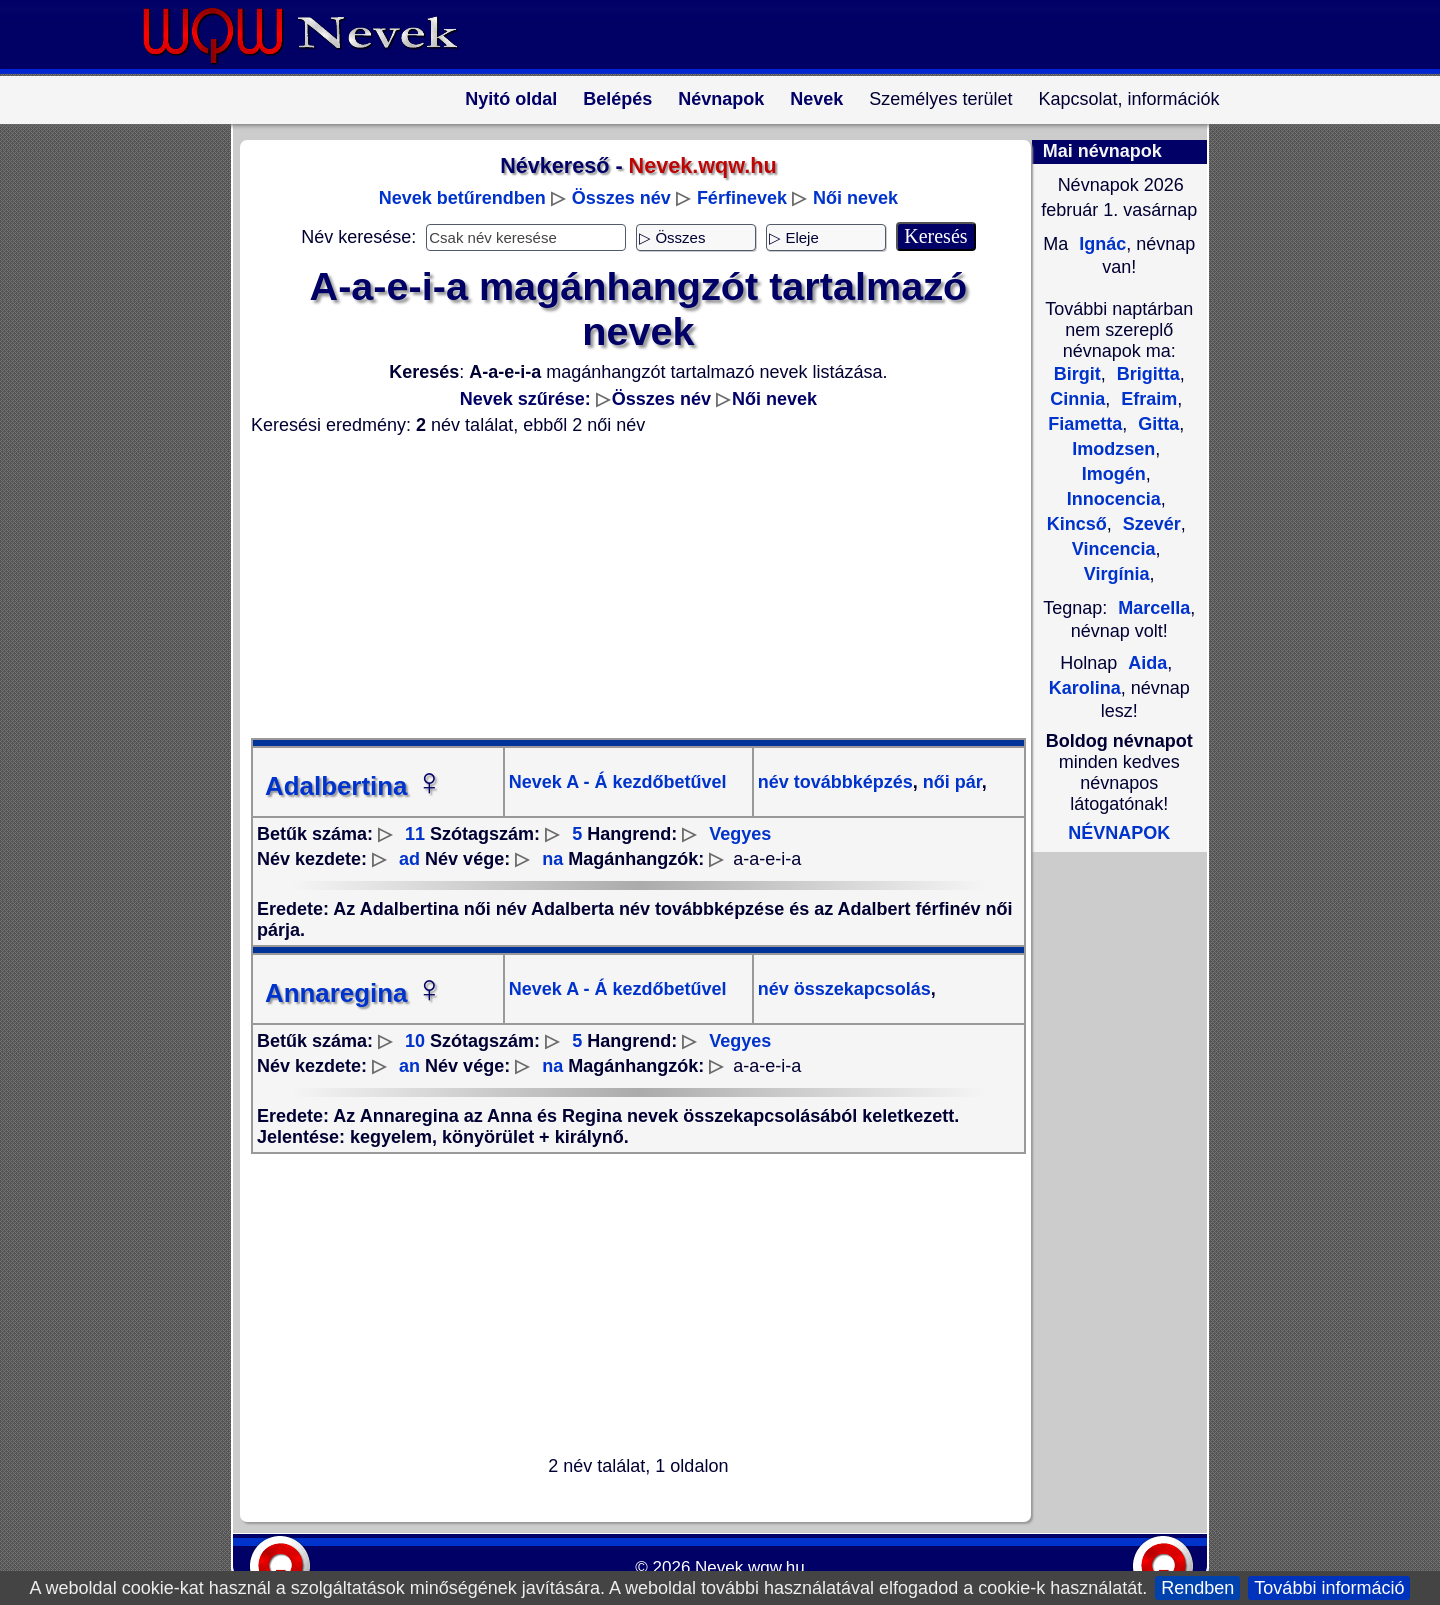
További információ (1329, 1588)
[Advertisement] (626, 587)
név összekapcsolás (844, 989)
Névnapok (721, 99)
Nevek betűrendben (462, 198)
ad (409, 859)
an (409, 1066)
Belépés (617, 99)
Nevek (816, 99)
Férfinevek (742, 198)
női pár (950, 782)
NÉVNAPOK (1119, 833)
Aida (1147, 663)
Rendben (1197, 1588)
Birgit (1077, 374)
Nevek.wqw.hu (750, 1567)
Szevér (1149, 524)
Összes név (621, 198)
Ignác (1100, 244)
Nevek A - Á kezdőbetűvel (618, 782)
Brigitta (1146, 374)
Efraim (1146, 399)
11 (415, 834)
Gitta (1156, 424)
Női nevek (855, 198)
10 (415, 1041)
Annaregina (354, 993)
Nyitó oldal (511, 99)
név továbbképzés (835, 782)
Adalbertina (354, 786)
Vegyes (740, 834)
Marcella (1154, 608)
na (552, 859)
